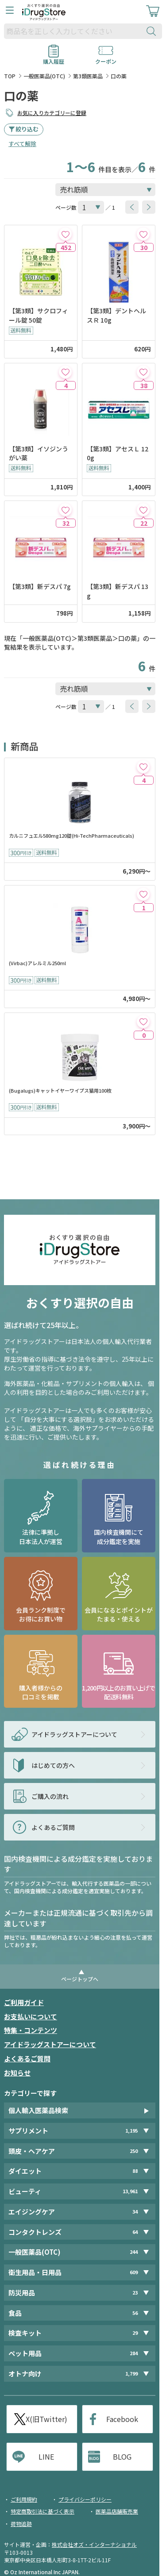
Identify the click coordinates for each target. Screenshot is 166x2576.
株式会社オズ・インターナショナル (94, 2544)
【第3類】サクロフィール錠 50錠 (38, 315)
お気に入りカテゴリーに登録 (51, 112)
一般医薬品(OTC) (44, 76)
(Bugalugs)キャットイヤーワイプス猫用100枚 (60, 1090)
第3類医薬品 (88, 76)
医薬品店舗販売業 (117, 2511)
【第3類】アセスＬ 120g (117, 453)
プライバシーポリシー (85, 2499)
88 (135, 2171)
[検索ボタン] (153, 31)
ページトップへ (79, 1979)
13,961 (130, 2191)
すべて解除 (22, 143)
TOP (9, 76)
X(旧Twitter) (46, 2419)
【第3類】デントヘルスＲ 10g (116, 315)
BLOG (122, 2456)
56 (135, 2313)
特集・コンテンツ (30, 2030)
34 (135, 2211)
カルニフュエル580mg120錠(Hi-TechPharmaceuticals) (71, 835)
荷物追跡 (21, 2523)
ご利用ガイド (24, 2002)
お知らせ (17, 2072)
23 (135, 2292)
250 (134, 2151)
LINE (46, 2456)
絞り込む (27, 129)
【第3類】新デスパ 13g (117, 591)
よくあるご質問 (27, 2058)
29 (135, 2333)
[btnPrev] (132, 207)
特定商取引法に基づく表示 (42, 2511)
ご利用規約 (24, 2499)
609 (134, 2272)
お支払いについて (30, 2016)
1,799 (131, 2373)
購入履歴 (53, 58)
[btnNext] (148, 207)
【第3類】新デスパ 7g (40, 586)
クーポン (105, 58)
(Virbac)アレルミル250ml (37, 963)
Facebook (122, 2419)
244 (134, 2252)
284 (134, 2353)
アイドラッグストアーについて (50, 2044)
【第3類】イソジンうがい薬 (38, 453)
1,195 (131, 2130)
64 (135, 2232)
